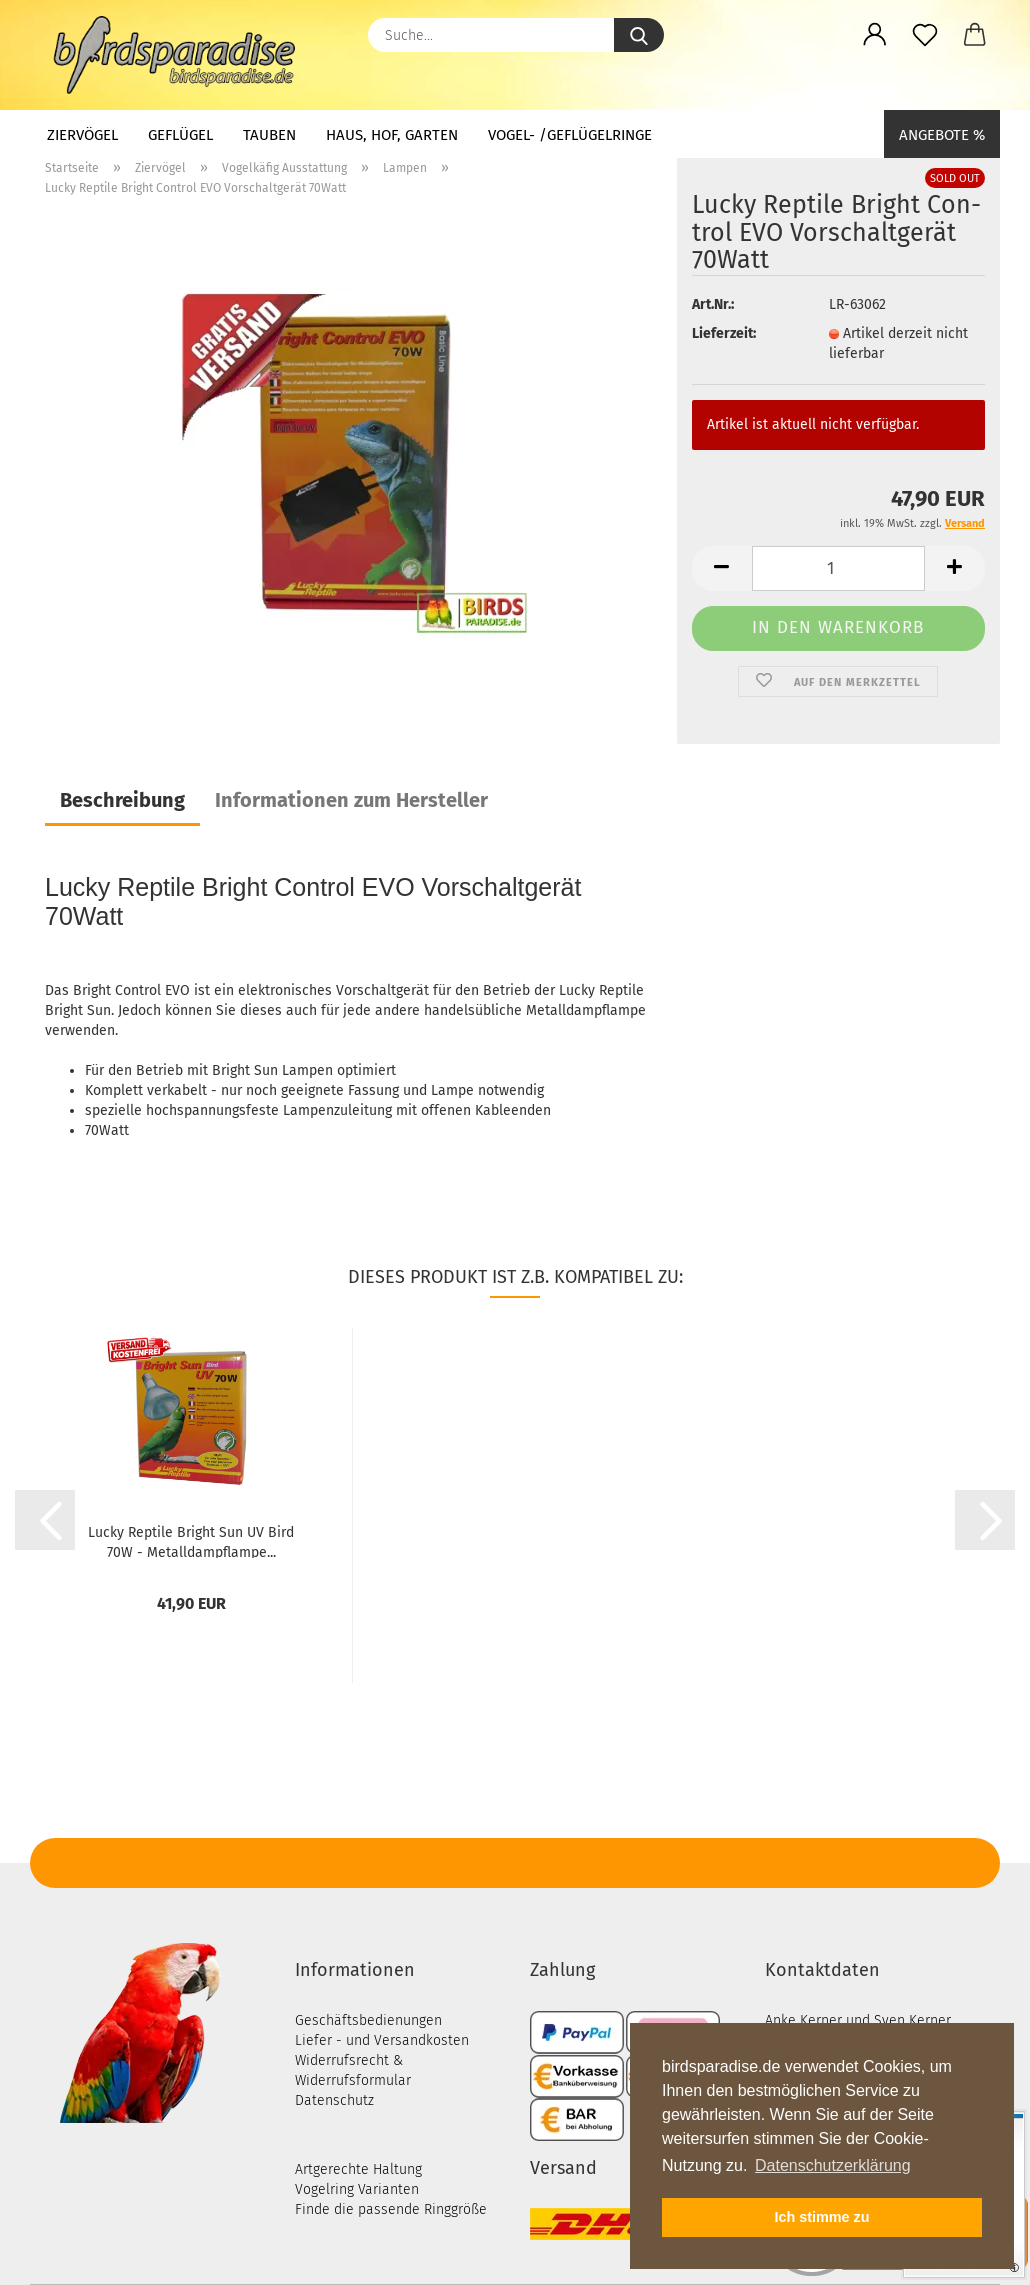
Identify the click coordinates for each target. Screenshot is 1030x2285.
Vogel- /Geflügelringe (570, 135)
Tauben (269, 135)
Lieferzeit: (724, 333)
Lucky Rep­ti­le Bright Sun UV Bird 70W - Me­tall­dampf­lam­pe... (191, 1541)
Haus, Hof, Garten (392, 135)
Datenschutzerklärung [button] (833, 2165)
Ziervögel (82, 135)
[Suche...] (639, 35)
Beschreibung (122, 800)
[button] (875, 35)
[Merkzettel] (925, 35)
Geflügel (180, 135)
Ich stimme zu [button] (821, 2217)
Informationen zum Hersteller (351, 800)
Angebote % (942, 135)
